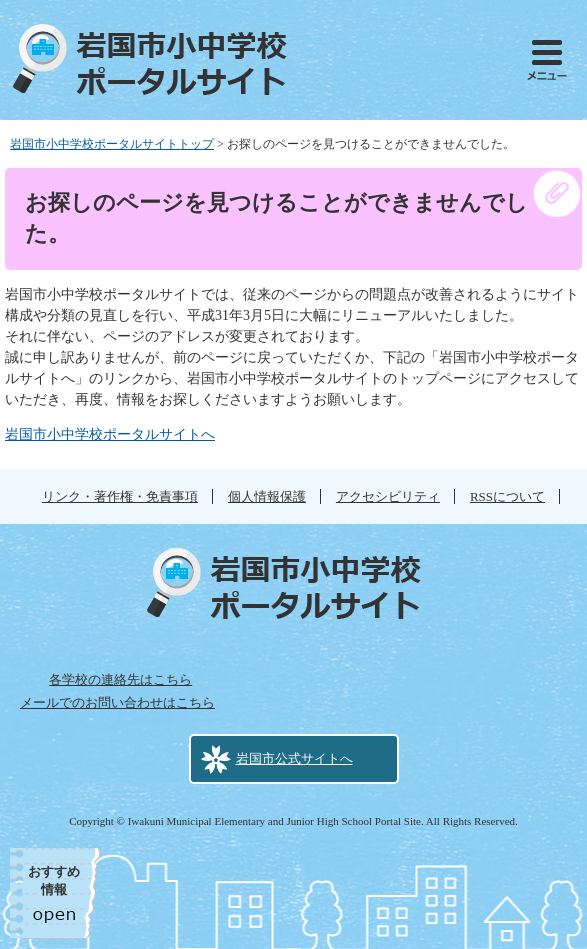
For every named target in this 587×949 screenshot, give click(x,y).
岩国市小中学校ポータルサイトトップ (112, 144)
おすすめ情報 (54, 880)
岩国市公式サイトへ (294, 758)
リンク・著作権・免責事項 (120, 496)
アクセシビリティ (388, 496)
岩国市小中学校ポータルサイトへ (110, 434)
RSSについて (507, 496)
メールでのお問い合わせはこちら (117, 702)
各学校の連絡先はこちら (120, 679)
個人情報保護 (267, 496)
